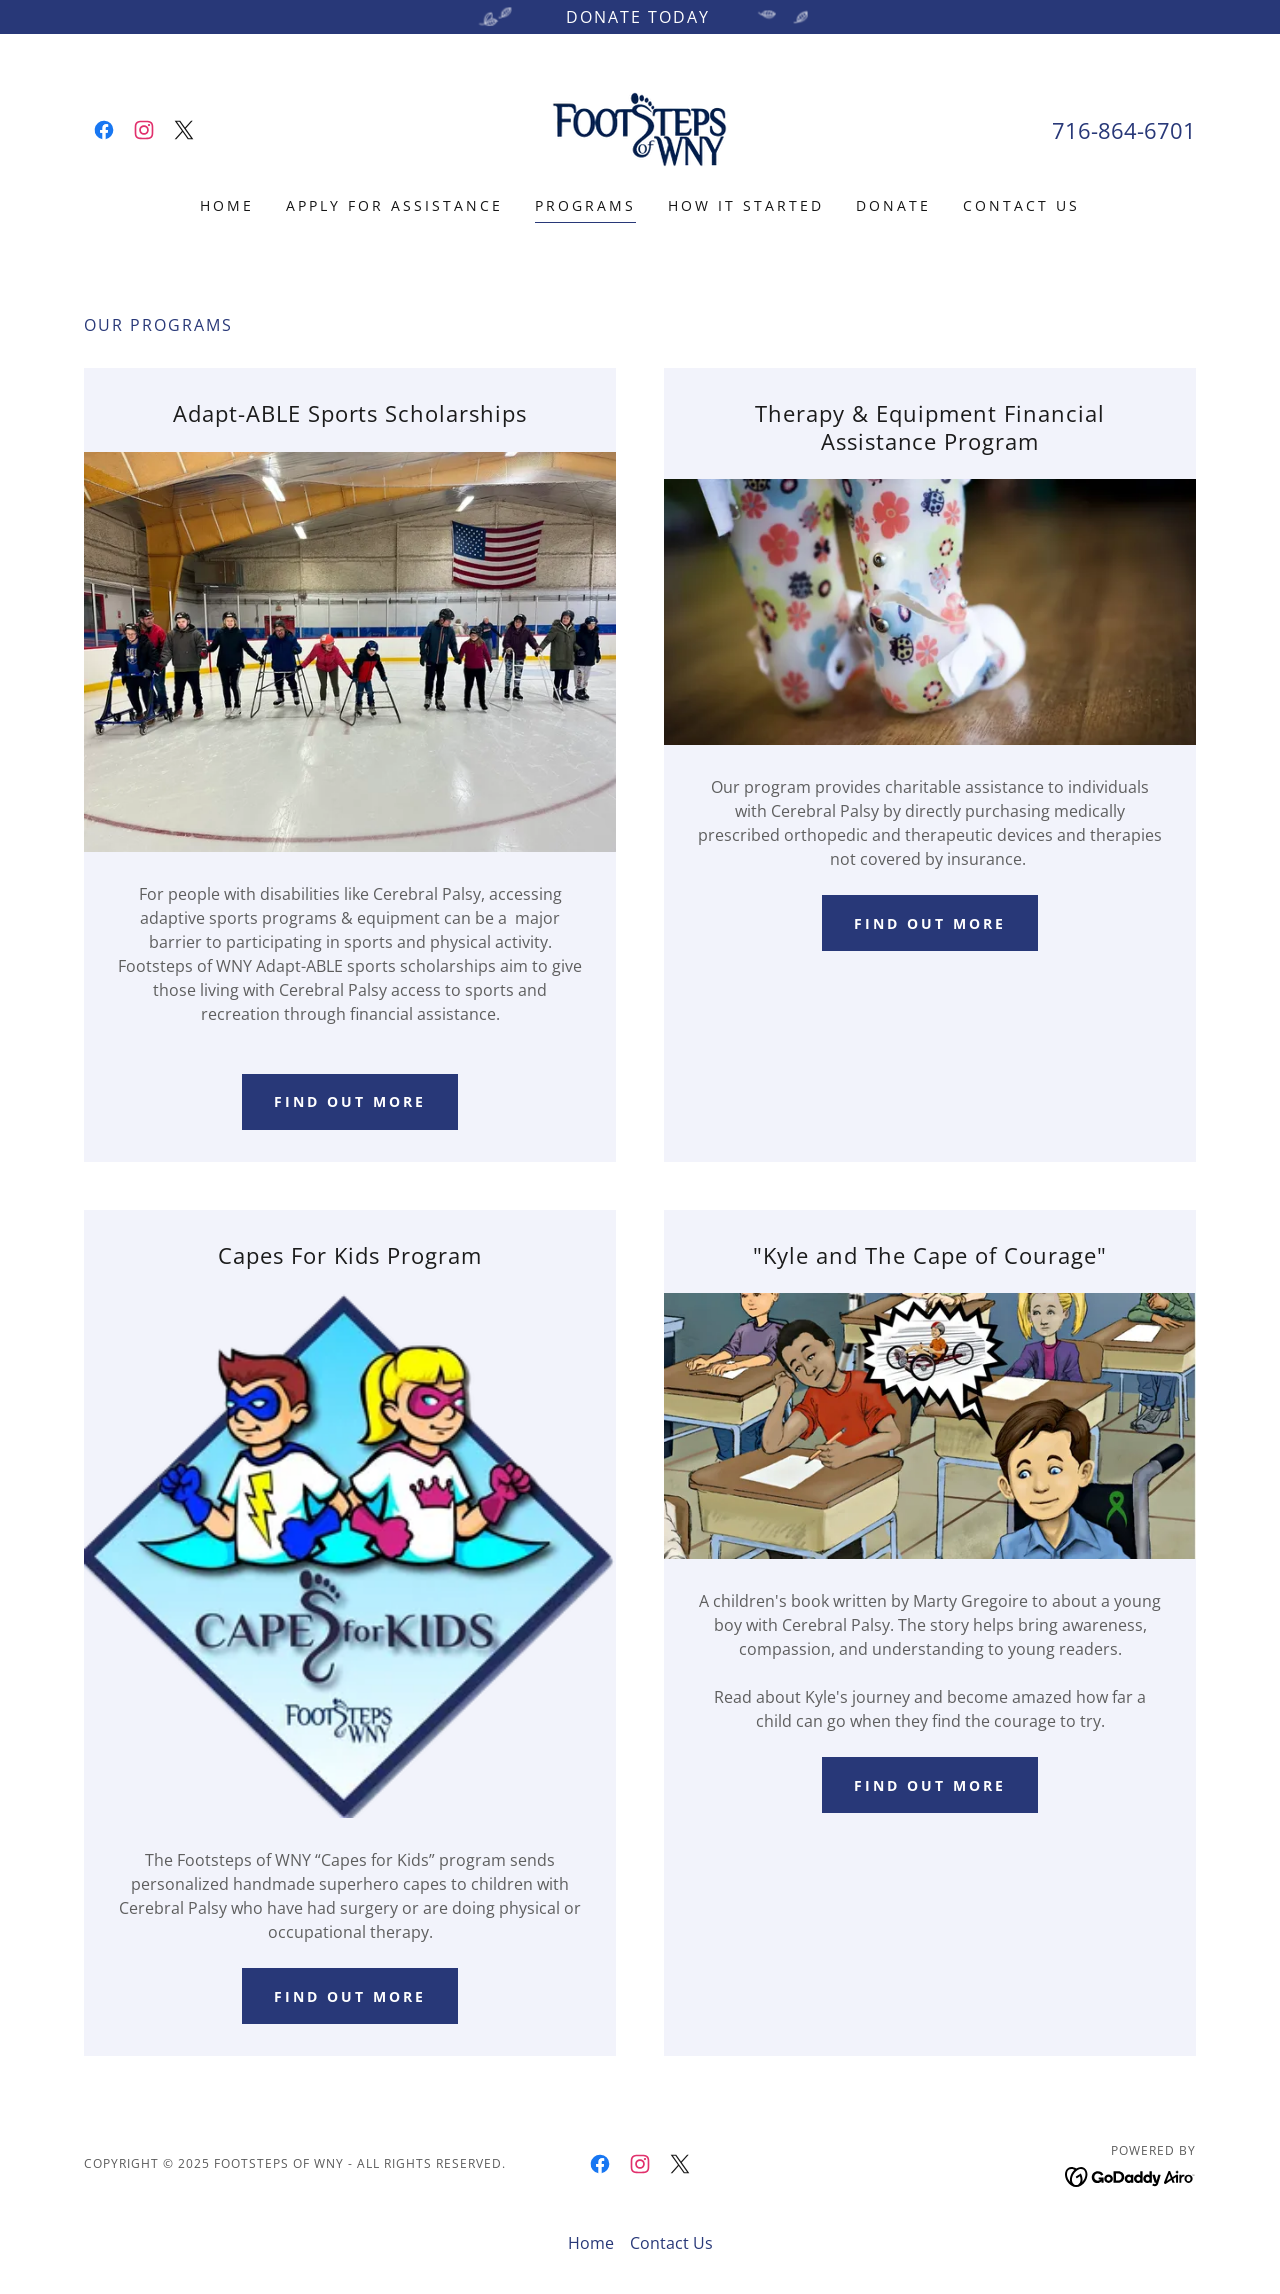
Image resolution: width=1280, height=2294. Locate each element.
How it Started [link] (746, 205)
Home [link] (227, 205)
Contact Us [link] (1021, 205)
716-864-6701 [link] (1124, 130)
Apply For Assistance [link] (394, 205)
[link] (104, 130)
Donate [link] (893, 205)
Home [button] (591, 2243)
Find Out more (930, 1785)
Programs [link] (585, 205)
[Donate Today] (640, 17)
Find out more (350, 1101)
